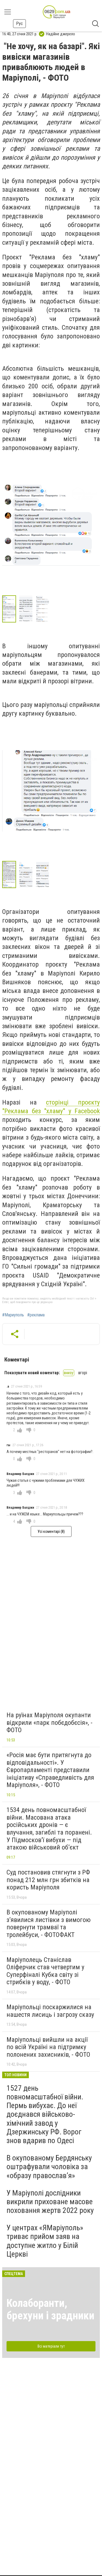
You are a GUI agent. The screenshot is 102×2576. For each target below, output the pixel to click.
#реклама (36, 1315)
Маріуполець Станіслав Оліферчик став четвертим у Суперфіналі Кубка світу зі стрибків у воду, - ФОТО (45, 1971)
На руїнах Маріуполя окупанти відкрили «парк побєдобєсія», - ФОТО (49, 1722)
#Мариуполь (13, 1315)
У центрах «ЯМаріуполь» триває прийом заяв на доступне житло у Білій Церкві (45, 2241)
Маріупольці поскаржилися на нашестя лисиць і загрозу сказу (50, 2010)
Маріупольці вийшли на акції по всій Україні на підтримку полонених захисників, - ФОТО (48, 2047)
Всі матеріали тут (51, 2346)
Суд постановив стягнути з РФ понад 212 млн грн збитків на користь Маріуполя (48, 1880)
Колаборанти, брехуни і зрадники (50, 2309)
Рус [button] (19, 23)
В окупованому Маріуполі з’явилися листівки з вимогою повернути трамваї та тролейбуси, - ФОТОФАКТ (49, 1923)
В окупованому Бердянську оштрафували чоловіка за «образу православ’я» (49, 2166)
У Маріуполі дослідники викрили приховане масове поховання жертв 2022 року (50, 2201)
